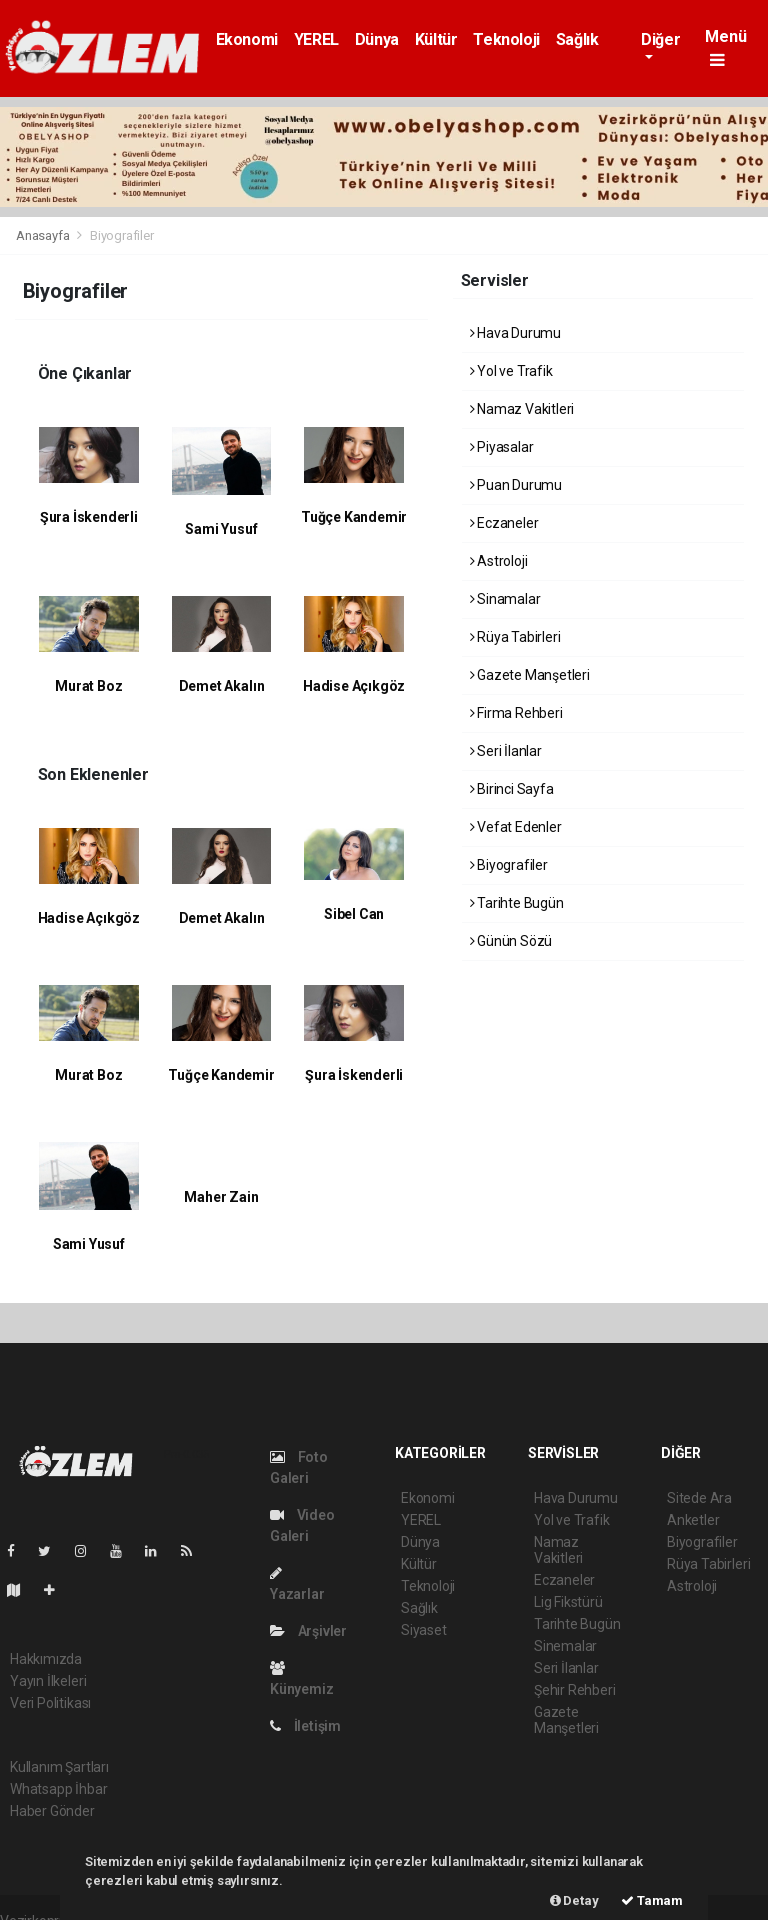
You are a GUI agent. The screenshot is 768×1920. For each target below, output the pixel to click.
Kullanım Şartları (59, 1767)
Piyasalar (502, 447)
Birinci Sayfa (512, 789)
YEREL (316, 39)
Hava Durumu (516, 333)
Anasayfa (44, 235)
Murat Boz (88, 686)
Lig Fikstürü (568, 1602)
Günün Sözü (511, 941)
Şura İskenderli (89, 517)
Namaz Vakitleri (522, 409)
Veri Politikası (50, 1703)
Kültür (436, 39)
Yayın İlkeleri (48, 1681)
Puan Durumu (516, 485)
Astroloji (499, 561)
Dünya (377, 39)
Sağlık (577, 39)
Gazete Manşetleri (530, 675)
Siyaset (424, 1630)
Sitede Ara (699, 1498)
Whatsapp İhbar (58, 1789)
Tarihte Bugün (517, 903)
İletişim (305, 1726)
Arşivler (308, 1631)
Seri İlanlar (506, 751)
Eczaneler (504, 523)
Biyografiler (122, 235)
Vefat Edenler (516, 827)
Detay (574, 1900)
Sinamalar (505, 599)
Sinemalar (565, 1646)
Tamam (652, 1900)
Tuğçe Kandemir (354, 517)
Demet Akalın (222, 686)
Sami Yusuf (221, 529)
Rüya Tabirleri (515, 637)
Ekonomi (247, 39)
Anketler (693, 1520)
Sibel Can (354, 914)
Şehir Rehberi (575, 1690)
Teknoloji (506, 39)
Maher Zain (221, 1197)
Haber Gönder (52, 1811)
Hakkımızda (46, 1659)
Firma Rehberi (516, 713)
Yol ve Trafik (511, 371)
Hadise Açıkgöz (354, 686)
